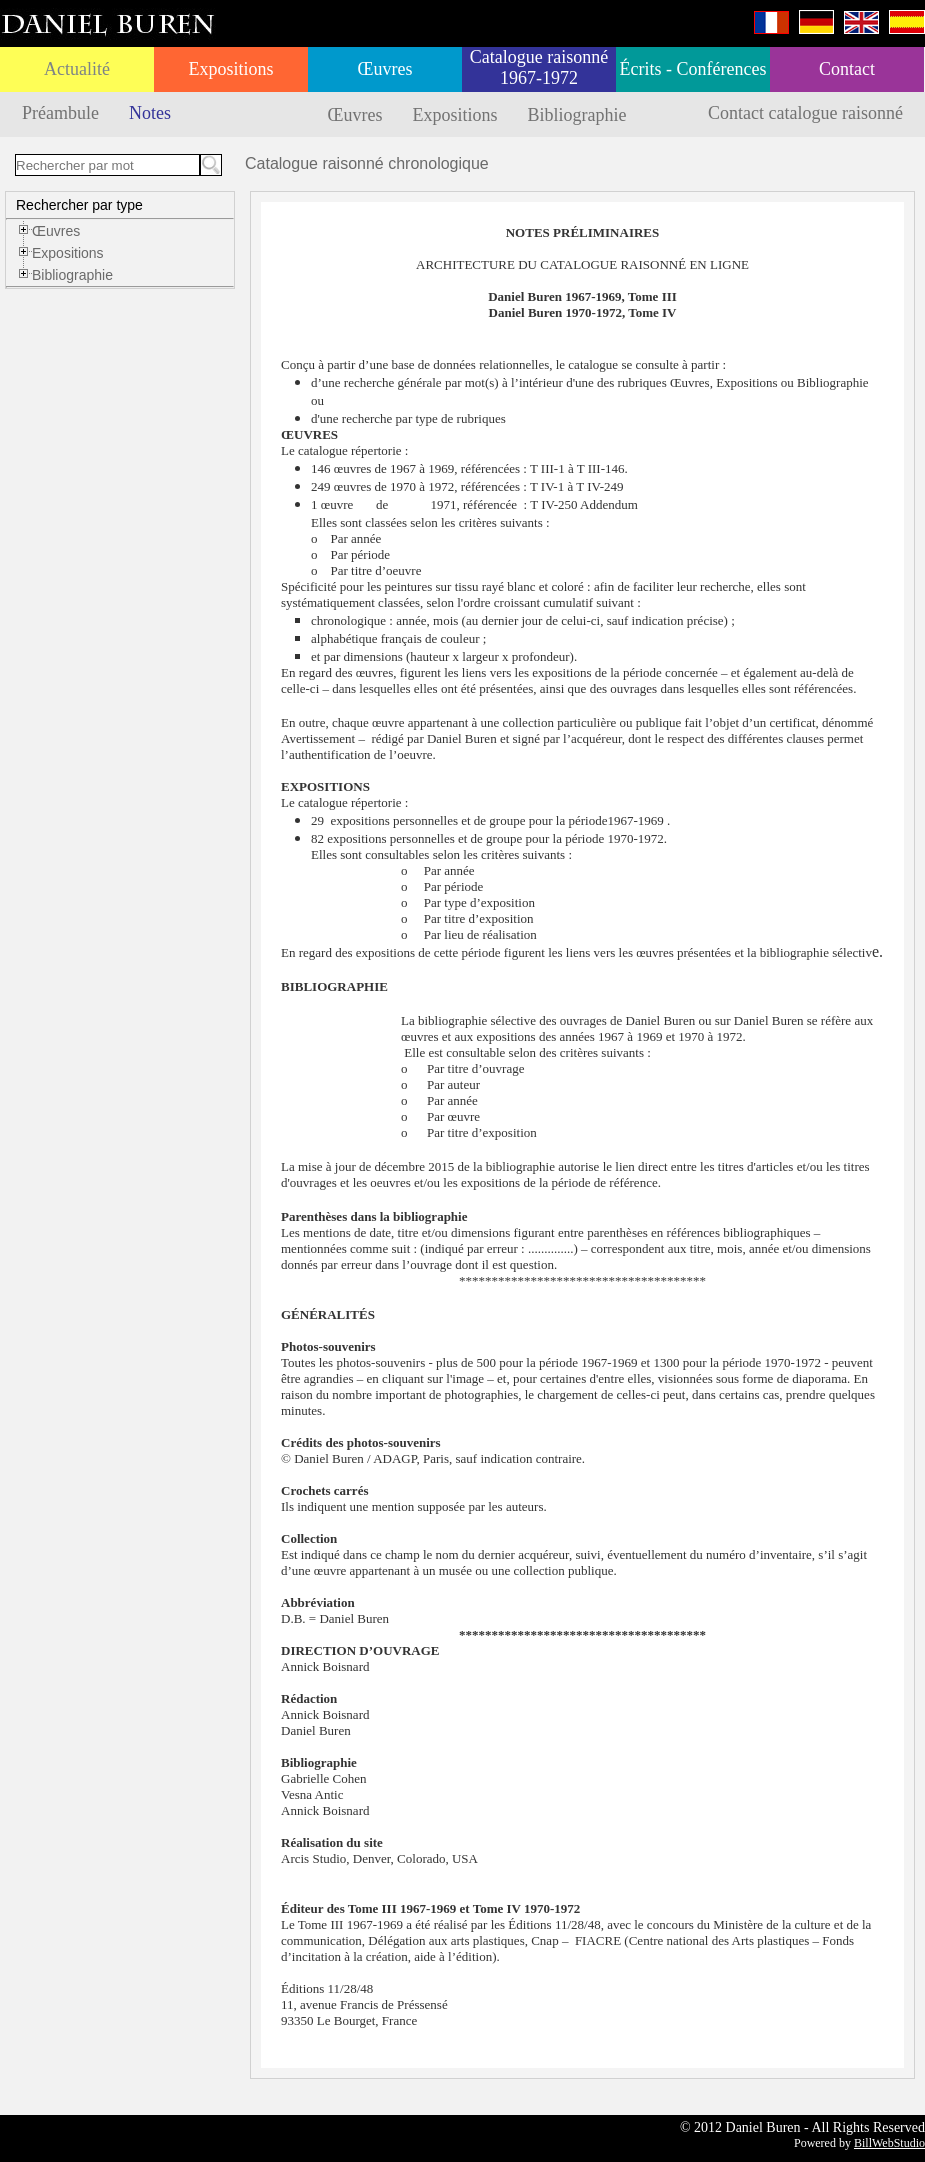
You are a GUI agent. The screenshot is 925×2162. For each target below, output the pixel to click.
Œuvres (385, 69)
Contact (847, 69)
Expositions (230, 69)
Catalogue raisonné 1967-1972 (539, 67)
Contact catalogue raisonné (805, 113)
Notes (150, 113)
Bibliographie (577, 115)
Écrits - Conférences (693, 69)
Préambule (60, 113)
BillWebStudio (889, 2143)
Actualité (77, 69)
